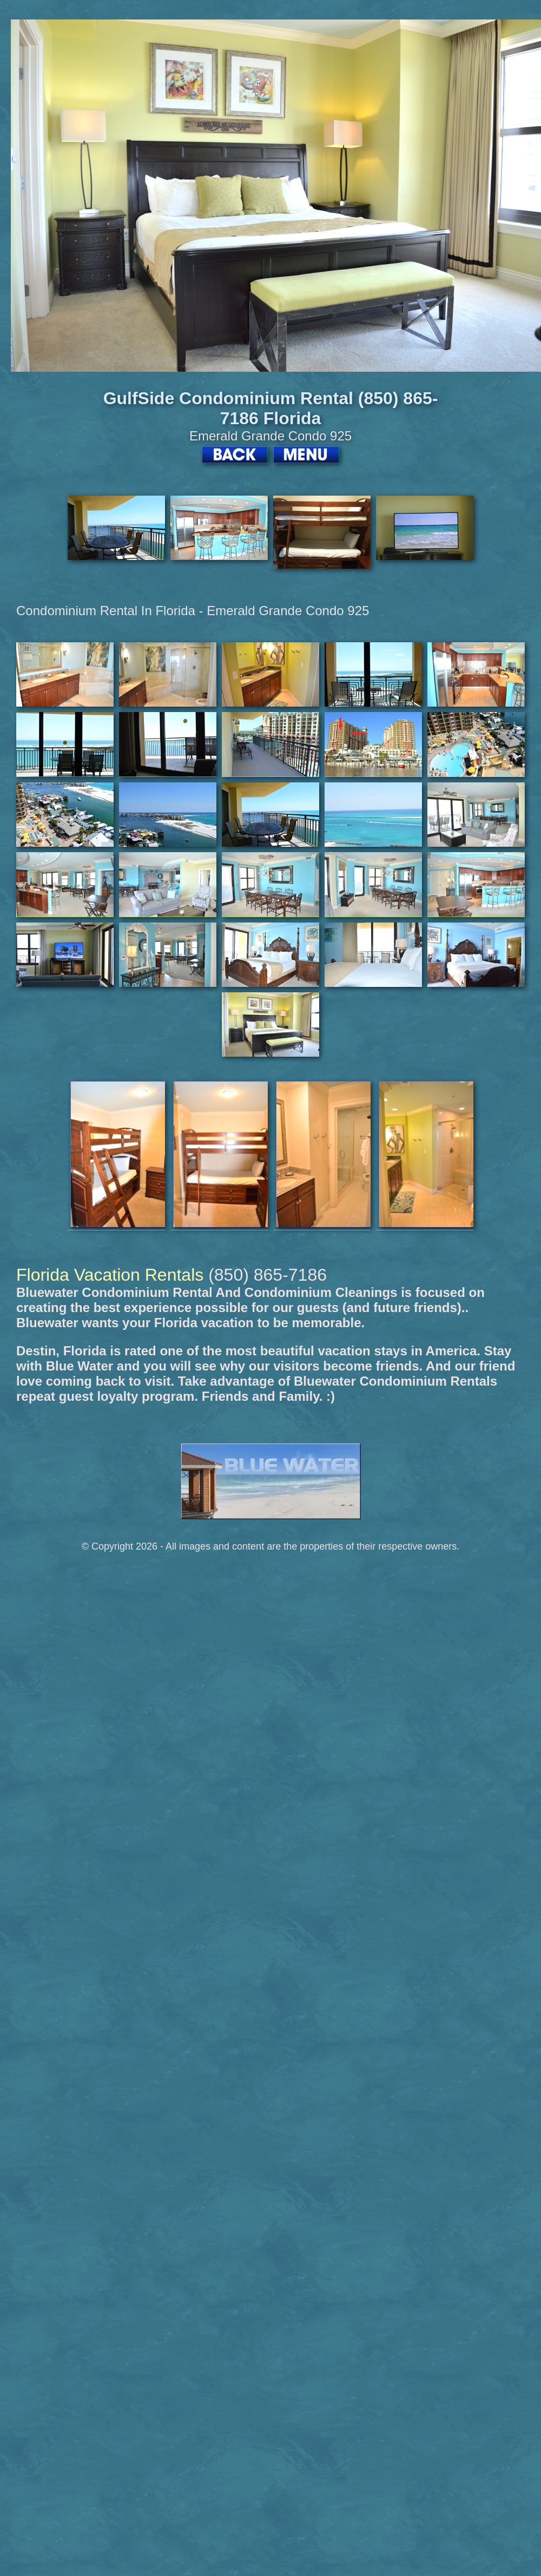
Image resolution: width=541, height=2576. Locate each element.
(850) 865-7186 (267, 1274)
